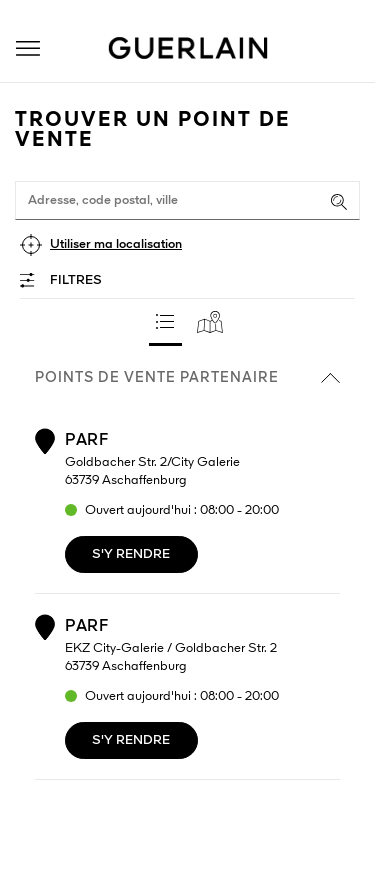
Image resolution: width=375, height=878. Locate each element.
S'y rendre (131, 554)
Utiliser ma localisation (116, 244)
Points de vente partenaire (187, 378)
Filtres (76, 280)
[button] (28, 48)
